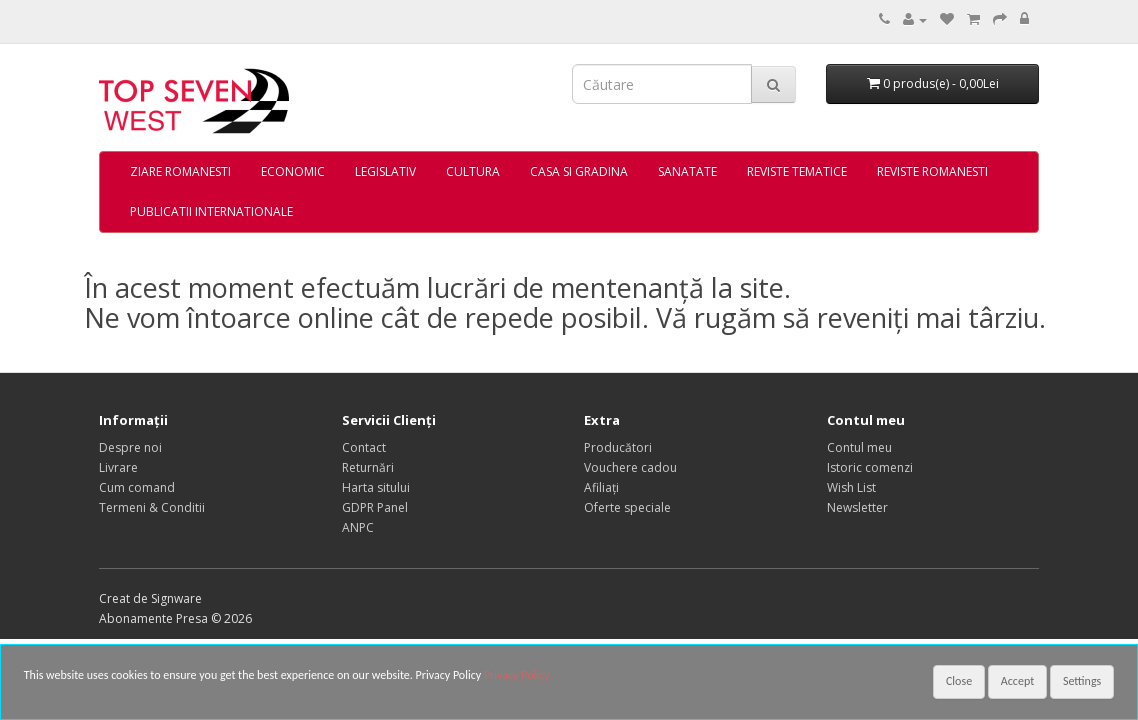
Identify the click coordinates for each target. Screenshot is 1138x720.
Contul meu (859, 447)
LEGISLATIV (385, 171)
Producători (618, 447)
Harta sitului (376, 487)
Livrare (118, 467)
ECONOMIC (293, 171)
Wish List (851, 487)
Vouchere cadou (630, 467)
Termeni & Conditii (152, 507)
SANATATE (687, 171)
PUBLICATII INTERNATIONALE (211, 211)
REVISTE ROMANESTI (932, 171)
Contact (364, 447)
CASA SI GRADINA (579, 171)
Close (959, 681)
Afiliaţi (601, 487)
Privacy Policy (517, 675)
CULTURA (473, 171)
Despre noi (130, 447)
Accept (1017, 681)
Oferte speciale (627, 507)
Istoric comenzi (870, 467)
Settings (1082, 681)
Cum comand (137, 487)
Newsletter (857, 507)
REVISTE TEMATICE (797, 171)
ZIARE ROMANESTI (180, 171)
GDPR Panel (375, 507)
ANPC (358, 527)
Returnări (368, 467)
